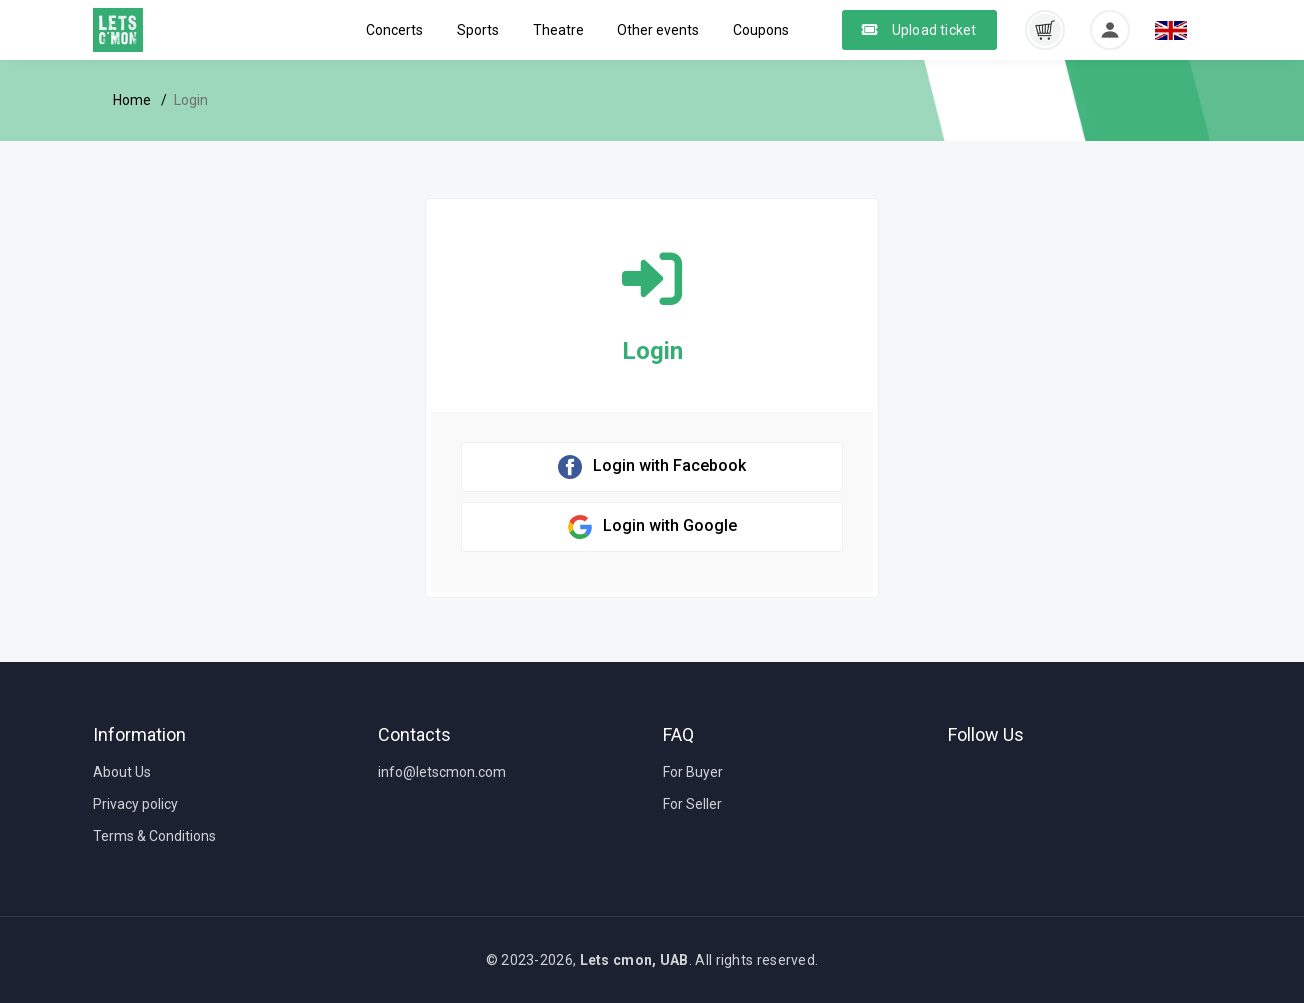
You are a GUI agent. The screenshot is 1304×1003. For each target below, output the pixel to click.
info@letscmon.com (442, 772)
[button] (1045, 29)
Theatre (558, 30)
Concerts (394, 30)
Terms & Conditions (154, 836)
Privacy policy (135, 804)
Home (132, 100)
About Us (122, 772)
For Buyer (693, 772)
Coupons (761, 30)
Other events (658, 30)
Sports (478, 30)
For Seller (692, 804)
